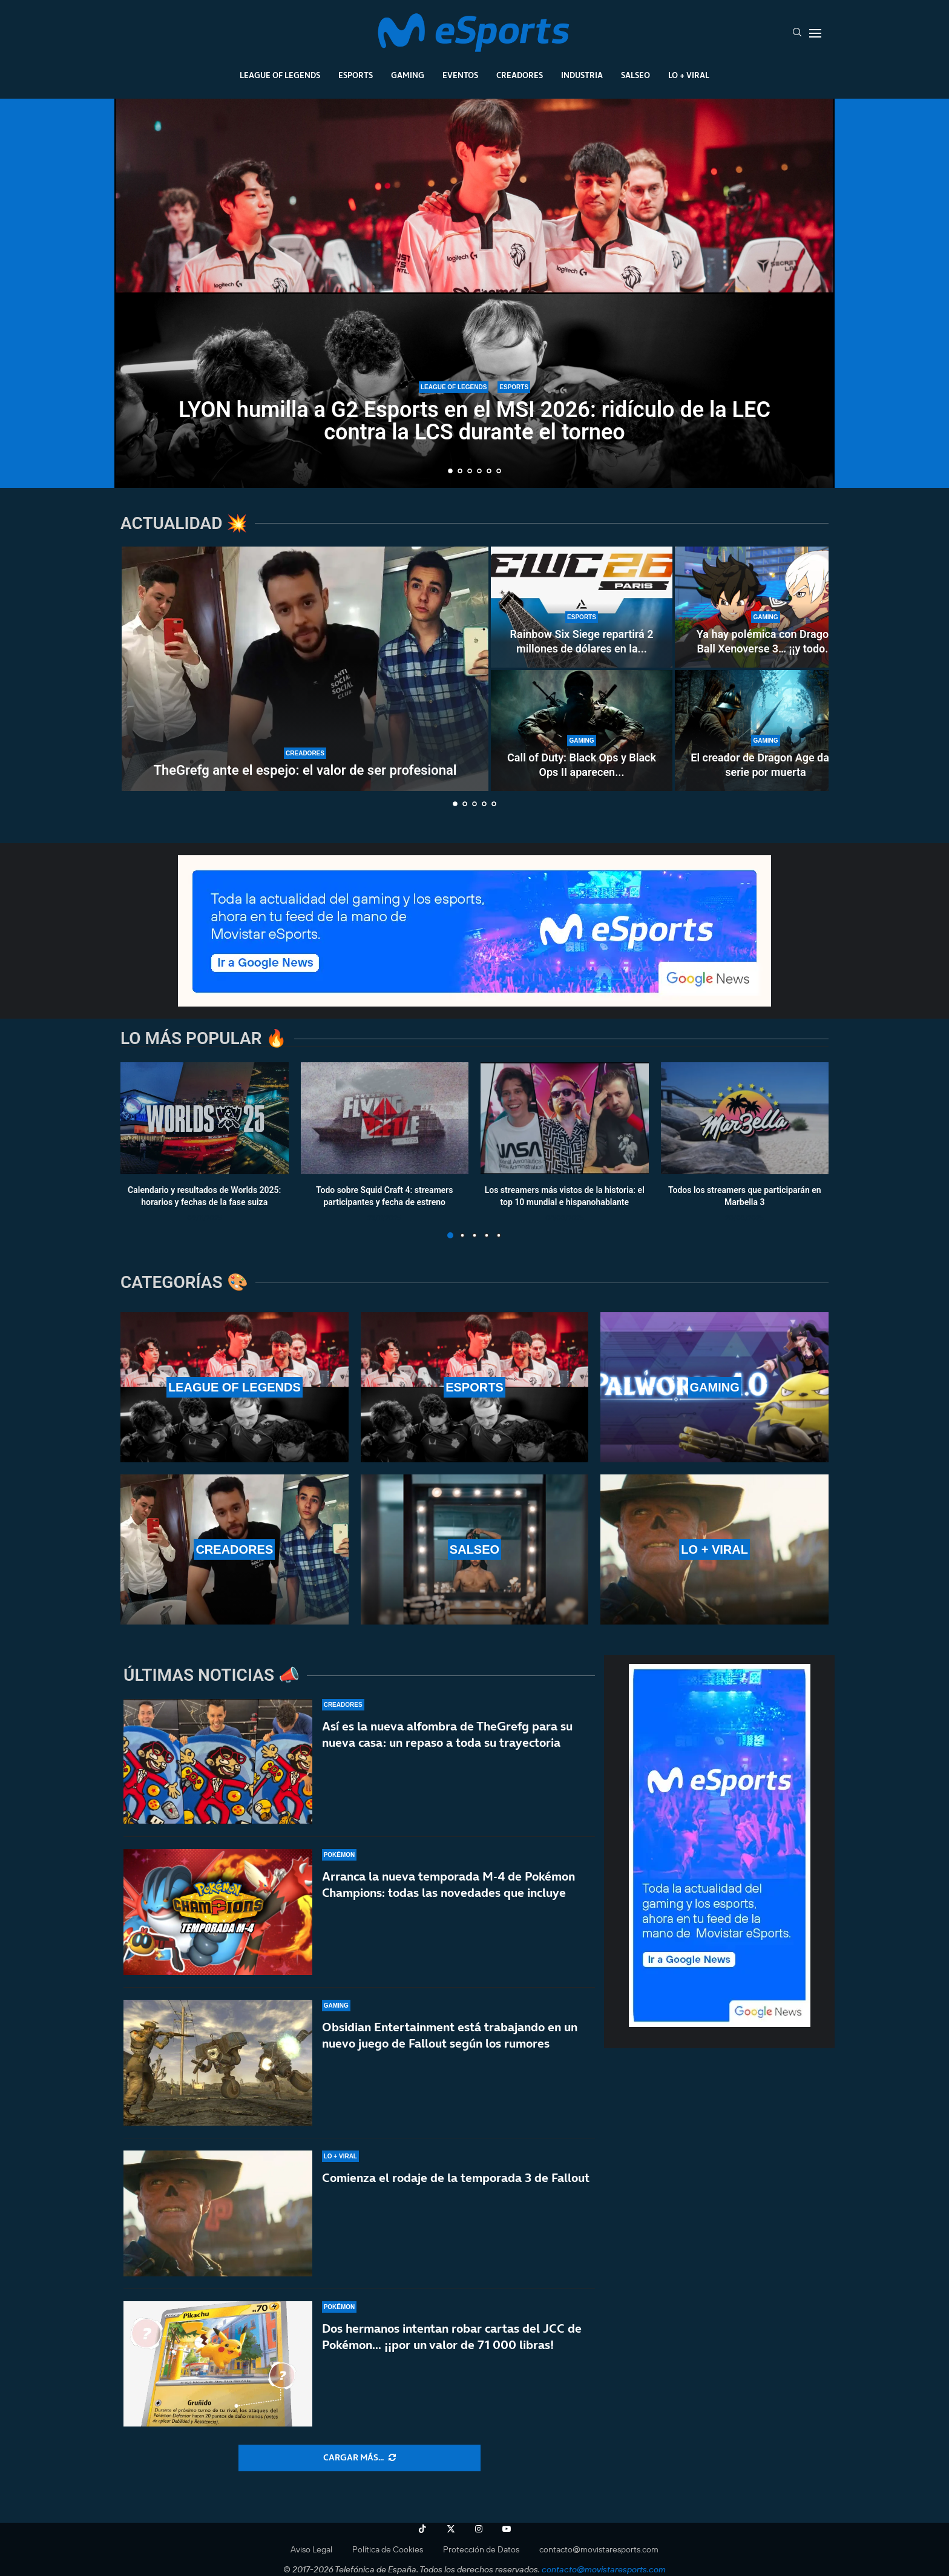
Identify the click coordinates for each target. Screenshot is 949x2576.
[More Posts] (359, 2458)
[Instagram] (478, 2529)
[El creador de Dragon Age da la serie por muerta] (765, 730)
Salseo (635, 75)
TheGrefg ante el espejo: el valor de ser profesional (304, 770)
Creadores (519, 75)
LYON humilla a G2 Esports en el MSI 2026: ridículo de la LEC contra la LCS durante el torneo (474, 421)
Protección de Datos (481, 2549)
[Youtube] (506, 2529)
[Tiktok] (422, 2529)
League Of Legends (280, 75)
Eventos (460, 75)
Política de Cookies (387, 2549)
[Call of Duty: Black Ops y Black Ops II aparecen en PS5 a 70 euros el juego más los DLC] (581, 730)
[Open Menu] (815, 33)
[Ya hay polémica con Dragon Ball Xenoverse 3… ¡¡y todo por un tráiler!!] (765, 607)
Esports (355, 75)
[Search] (797, 33)
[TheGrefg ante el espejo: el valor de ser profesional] (305, 669)
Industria (582, 75)
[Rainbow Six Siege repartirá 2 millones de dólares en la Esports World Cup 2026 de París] (581, 607)
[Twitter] (451, 2529)
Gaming (407, 75)
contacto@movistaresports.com (598, 2549)
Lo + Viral (688, 75)
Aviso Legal (311, 2549)
